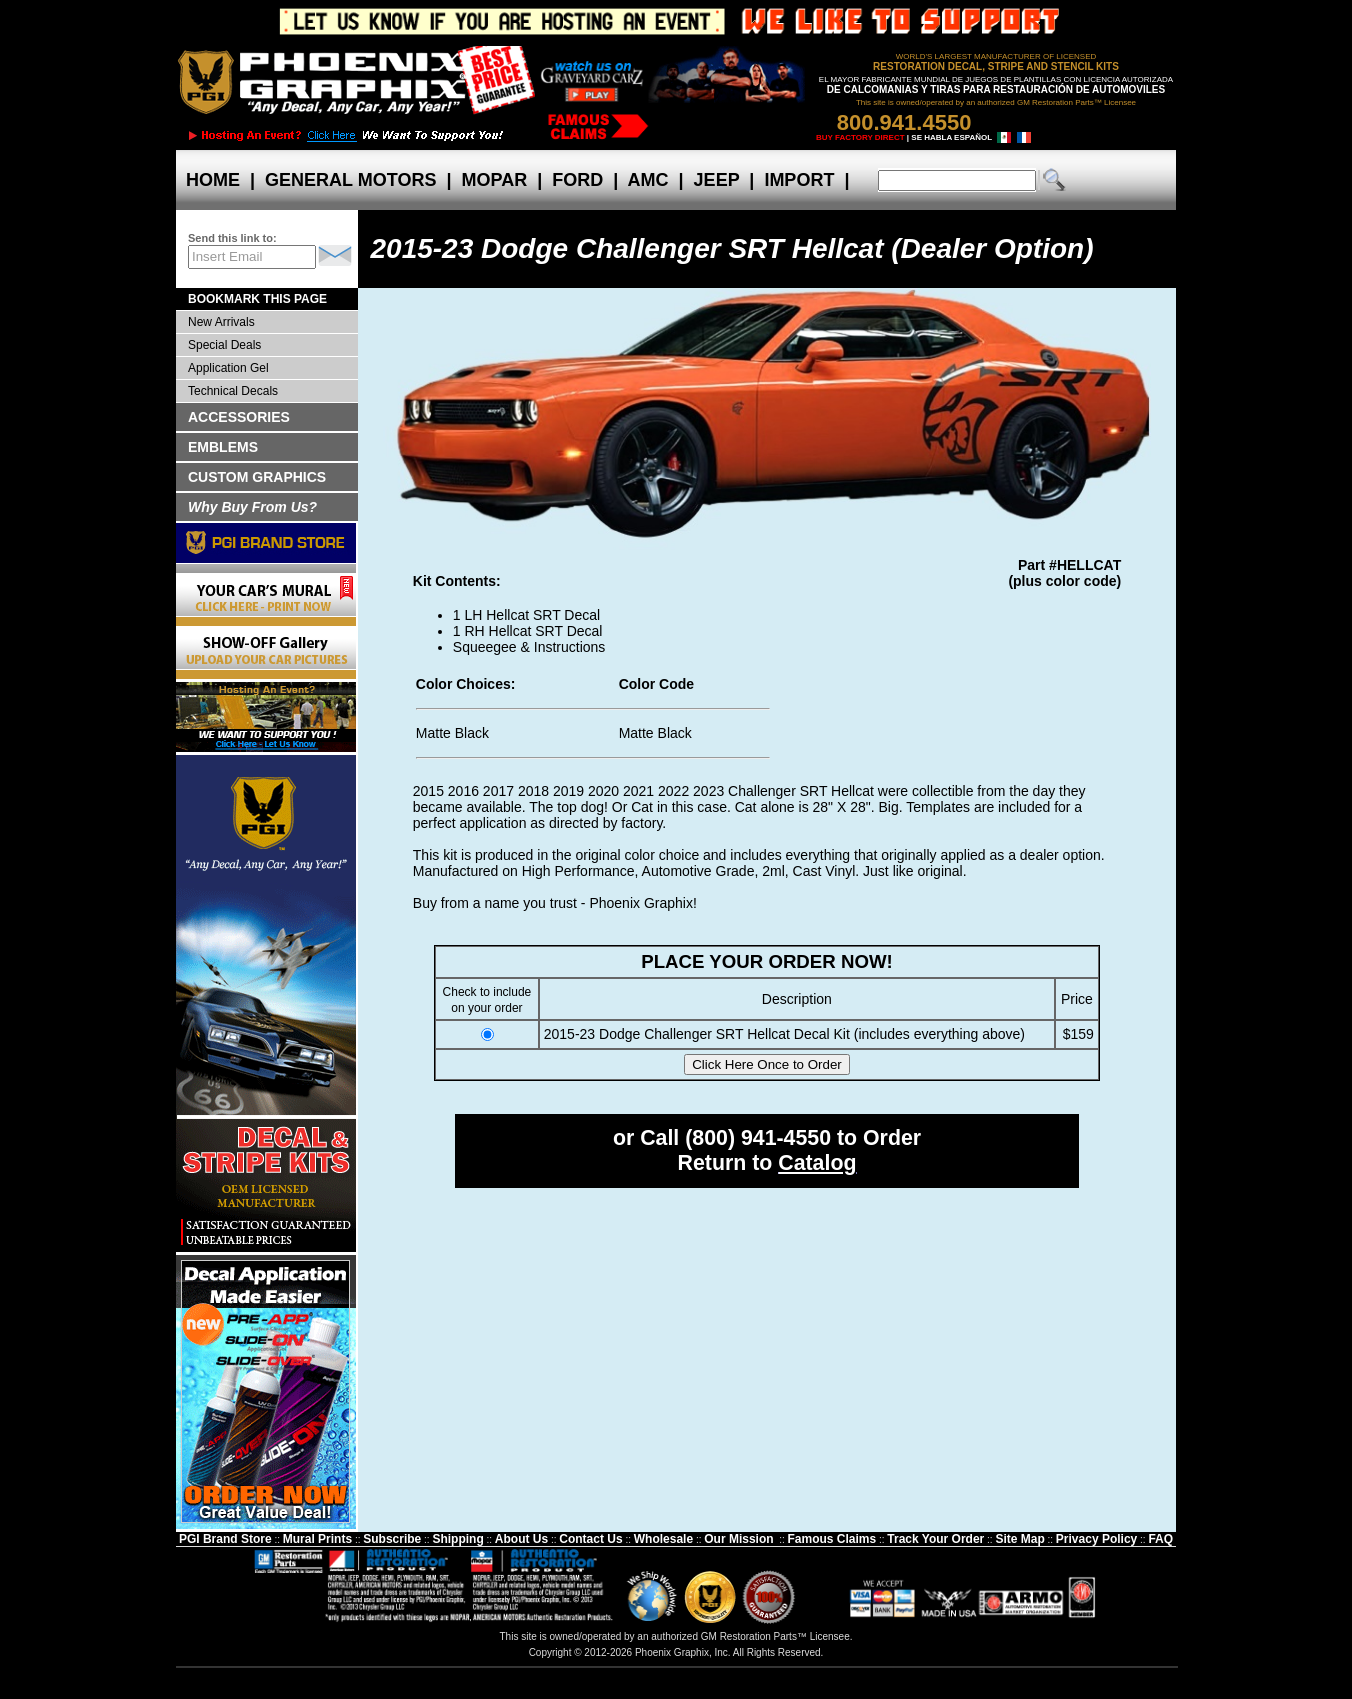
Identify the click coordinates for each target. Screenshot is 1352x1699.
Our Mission (738, 1539)
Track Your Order (935, 1539)
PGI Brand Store (225, 1539)
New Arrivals (221, 322)
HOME (213, 180)
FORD (577, 180)
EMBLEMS (223, 447)
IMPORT (799, 180)
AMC (648, 180)
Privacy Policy (1096, 1539)
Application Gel (228, 368)
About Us (521, 1539)
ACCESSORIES (239, 417)
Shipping (457, 1539)
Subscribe (392, 1539)
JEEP (717, 180)
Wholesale (663, 1539)
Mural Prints (317, 1539)
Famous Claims (832, 1539)
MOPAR (494, 180)
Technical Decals (233, 391)
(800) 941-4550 (758, 1138)
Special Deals (224, 345)
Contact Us (590, 1539)
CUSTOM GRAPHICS (257, 477)
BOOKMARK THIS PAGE (257, 299)
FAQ (1160, 1539)
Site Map (1019, 1539)
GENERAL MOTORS (350, 180)
